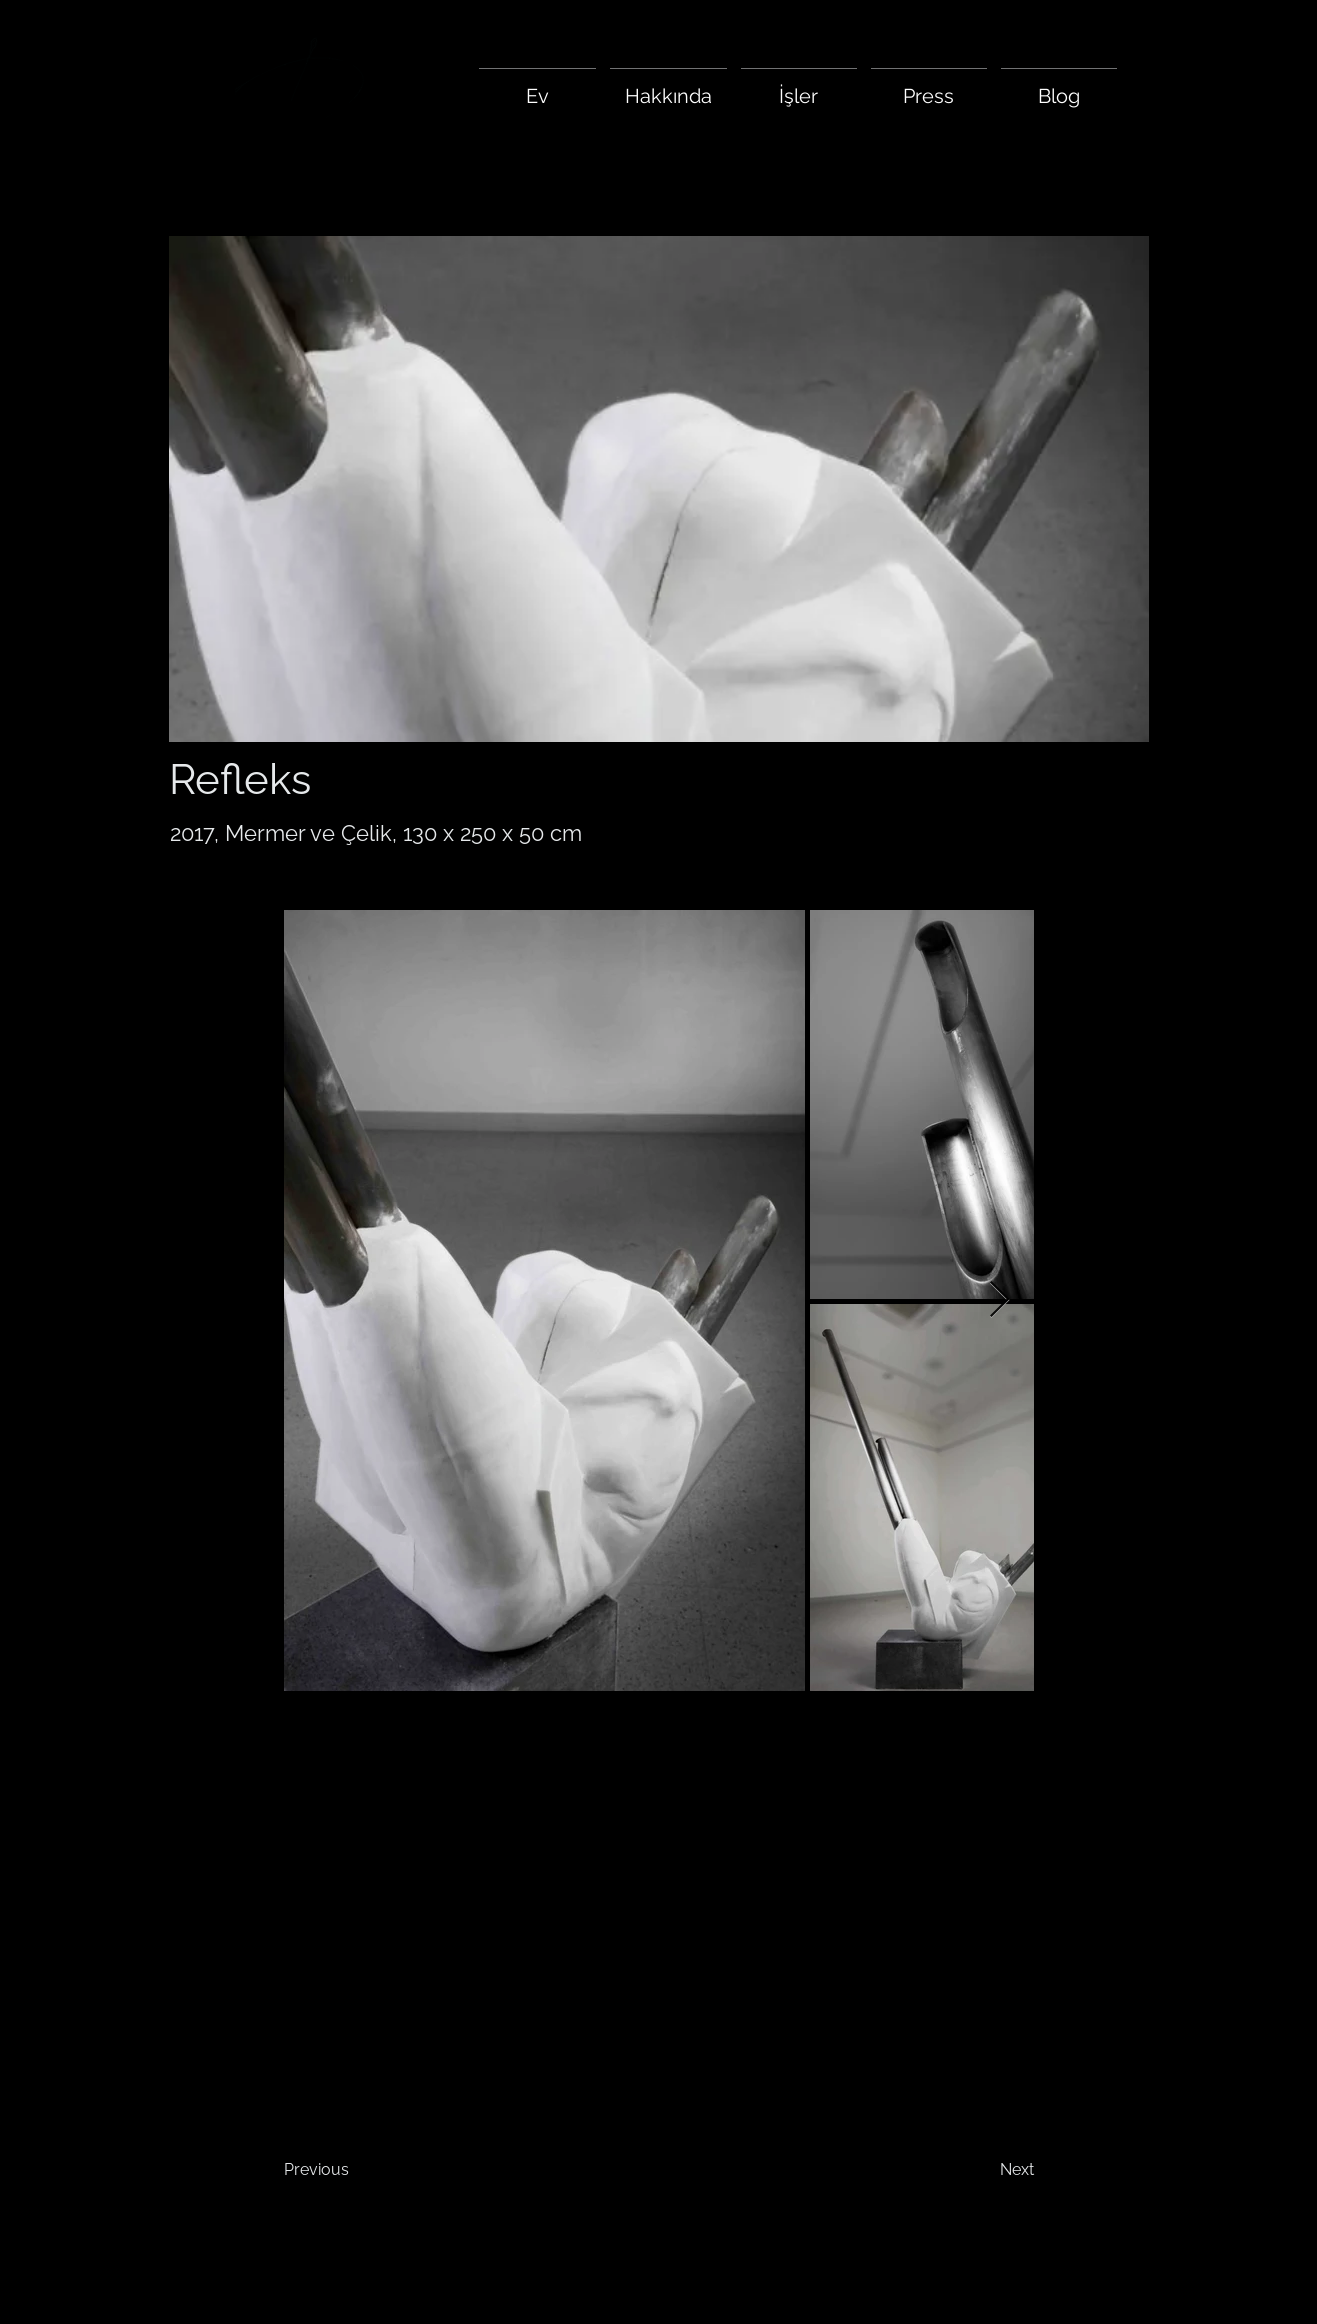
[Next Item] (999, 1300)
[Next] (984, 2170)
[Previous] (350, 2170)
